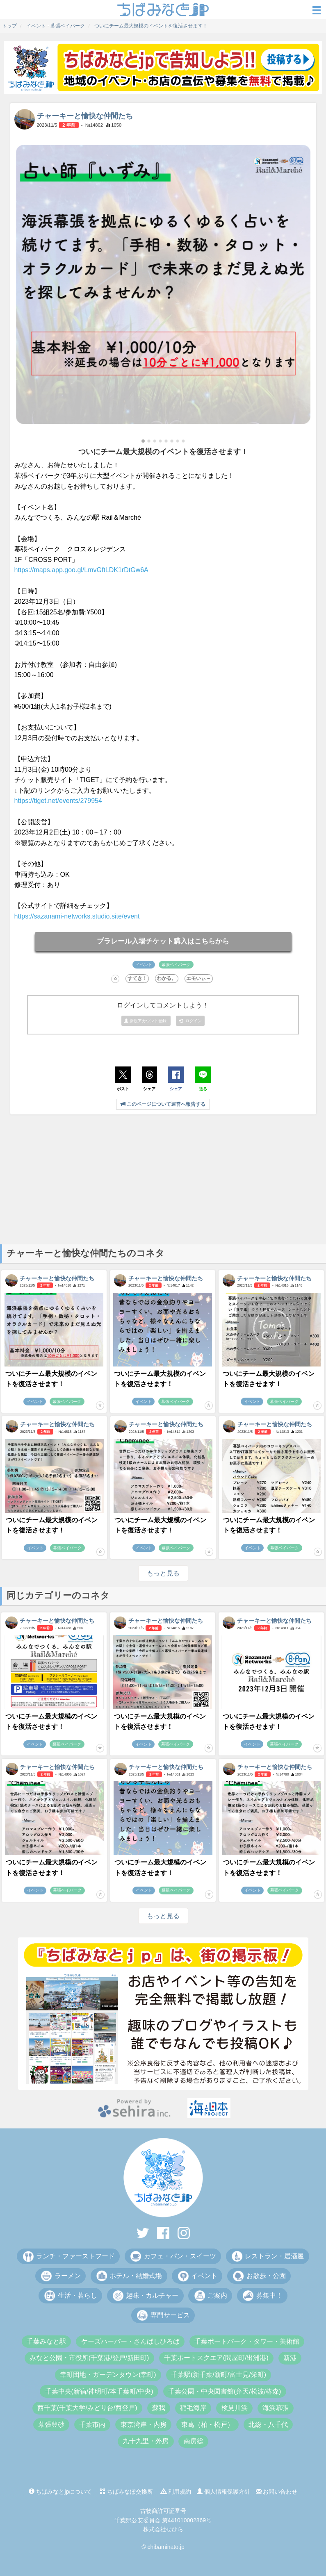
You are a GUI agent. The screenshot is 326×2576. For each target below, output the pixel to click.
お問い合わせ (277, 2491)
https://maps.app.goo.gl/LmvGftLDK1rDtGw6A (81, 569)
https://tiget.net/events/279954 (58, 800)
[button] (143, 441)
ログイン (190, 1021)
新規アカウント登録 (146, 1021)
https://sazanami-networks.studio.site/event (77, 916)
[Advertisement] (163, 1178)
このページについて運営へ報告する (163, 1104)
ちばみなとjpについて (60, 2491)
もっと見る (163, 1573)
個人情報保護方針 (223, 2491)
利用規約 (176, 2491)
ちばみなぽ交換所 (126, 2491)
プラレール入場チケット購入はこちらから (163, 941)
